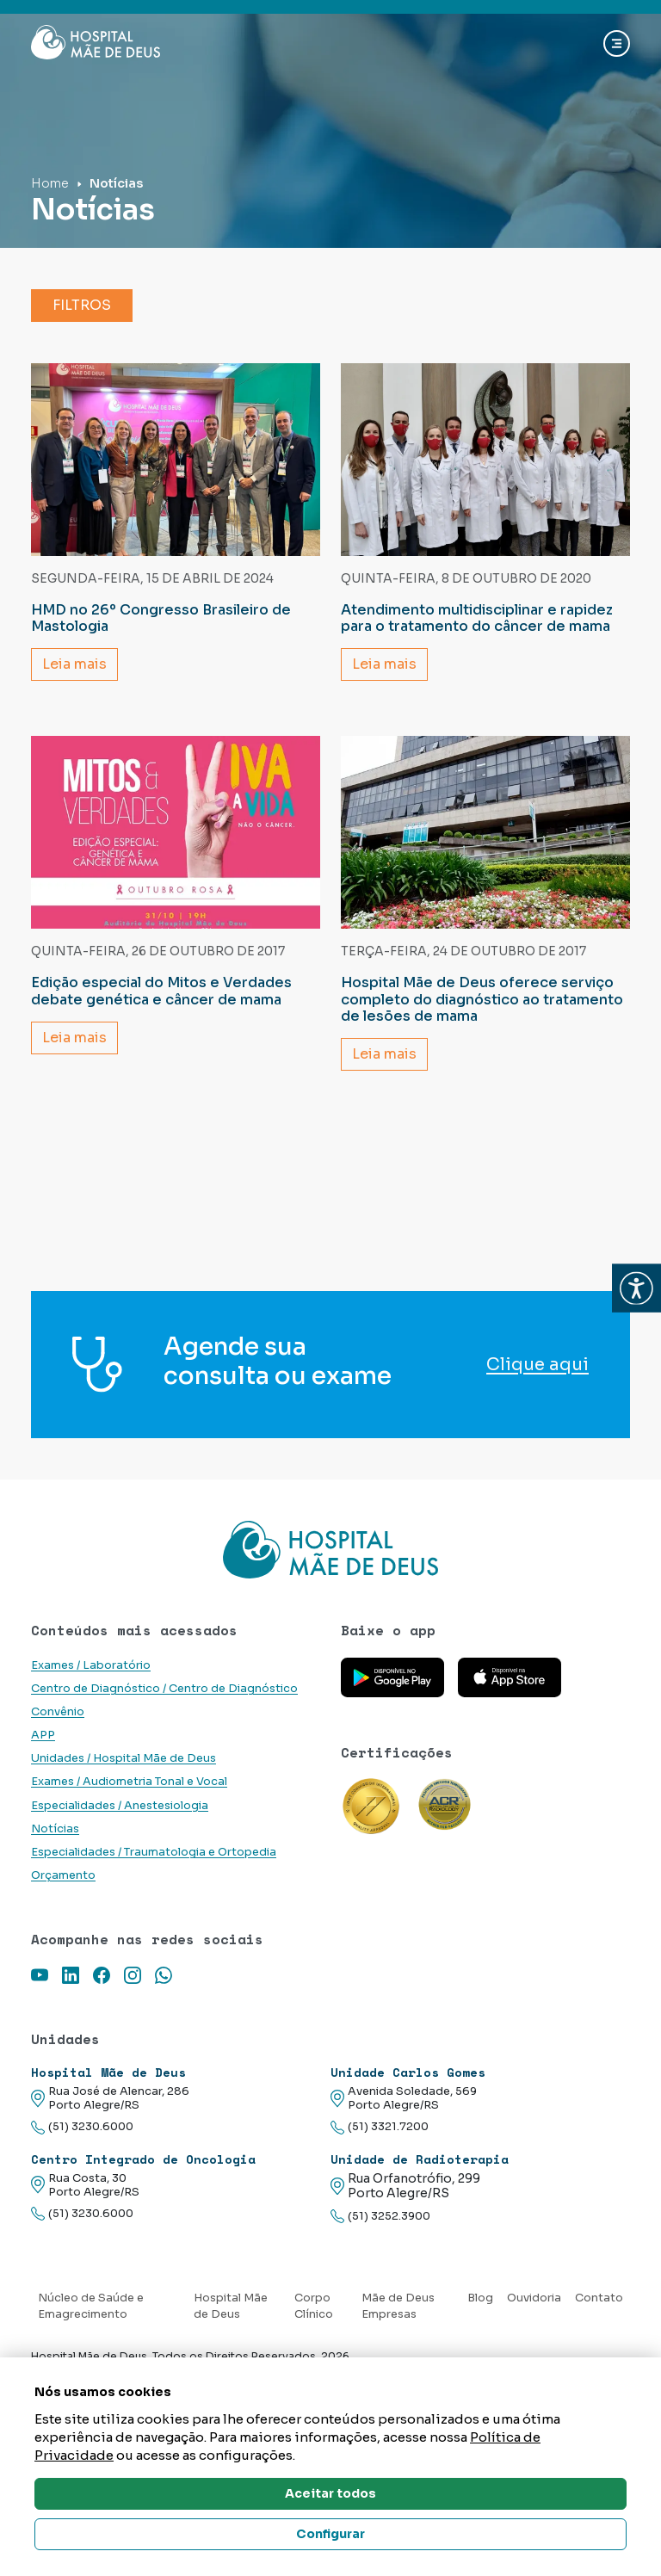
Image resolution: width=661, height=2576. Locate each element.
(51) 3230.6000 (82, 2127)
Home (50, 183)
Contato (599, 2298)
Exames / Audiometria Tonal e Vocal (129, 1781)
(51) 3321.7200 (379, 2127)
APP (43, 1735)
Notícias (55, 1829)
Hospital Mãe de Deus (231, 2306)
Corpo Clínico (313, 2306)
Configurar (330, 2534)
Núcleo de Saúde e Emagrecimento (91, 2306)
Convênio (57, 1712)
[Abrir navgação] (616, 43)
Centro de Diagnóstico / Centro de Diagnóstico (164, 1689)
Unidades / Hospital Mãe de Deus (123, 1758)
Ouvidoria (534, 2298)
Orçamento (63, 1875)
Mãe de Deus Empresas (398, 2306)
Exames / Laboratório (91, 1665)
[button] (636, 1288)
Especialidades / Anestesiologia (119, 1806)
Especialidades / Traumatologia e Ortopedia (153, 1852)
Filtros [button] (82, 305)
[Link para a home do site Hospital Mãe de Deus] (330, 1549)
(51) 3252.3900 (380, 2216)
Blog (480, 2298)
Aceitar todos (330, 2493)
